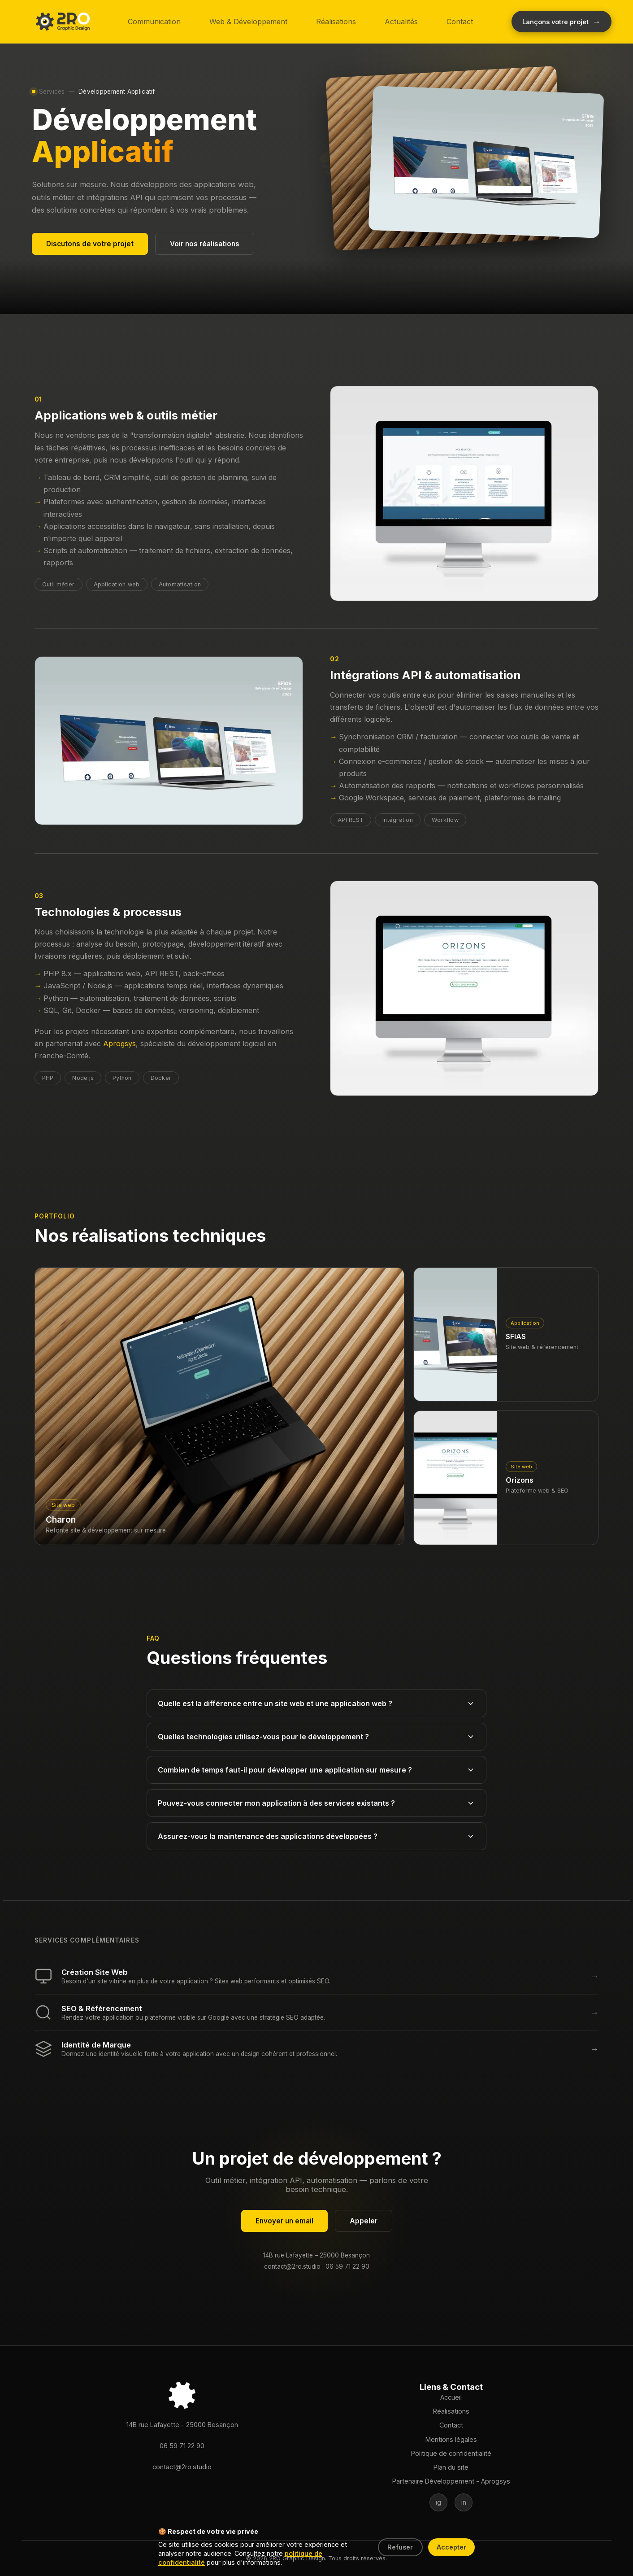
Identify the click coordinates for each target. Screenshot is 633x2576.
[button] (63, 22)
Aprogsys (119, 1043)
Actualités (401, 21)
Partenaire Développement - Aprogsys (451, 2481)
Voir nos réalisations (204, 244)
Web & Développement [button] (248, 21)
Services (52, 91)
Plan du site (451, 2467)
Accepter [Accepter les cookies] (451, 2547)
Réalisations (336, 21)
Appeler (363, 2221)
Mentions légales (451, 2439)
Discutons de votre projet (90, 244)
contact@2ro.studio (292, 2266)
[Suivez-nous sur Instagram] (438, 2502)
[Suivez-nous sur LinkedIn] (464, 2502)
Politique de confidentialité (451, 2453)
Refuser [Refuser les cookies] (400, 2547)
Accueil (451, 2397)
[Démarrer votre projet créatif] (561, 21)
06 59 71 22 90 (347, 2266)
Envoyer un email (284, 2221)
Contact (460, 21)
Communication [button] (154, 21)
